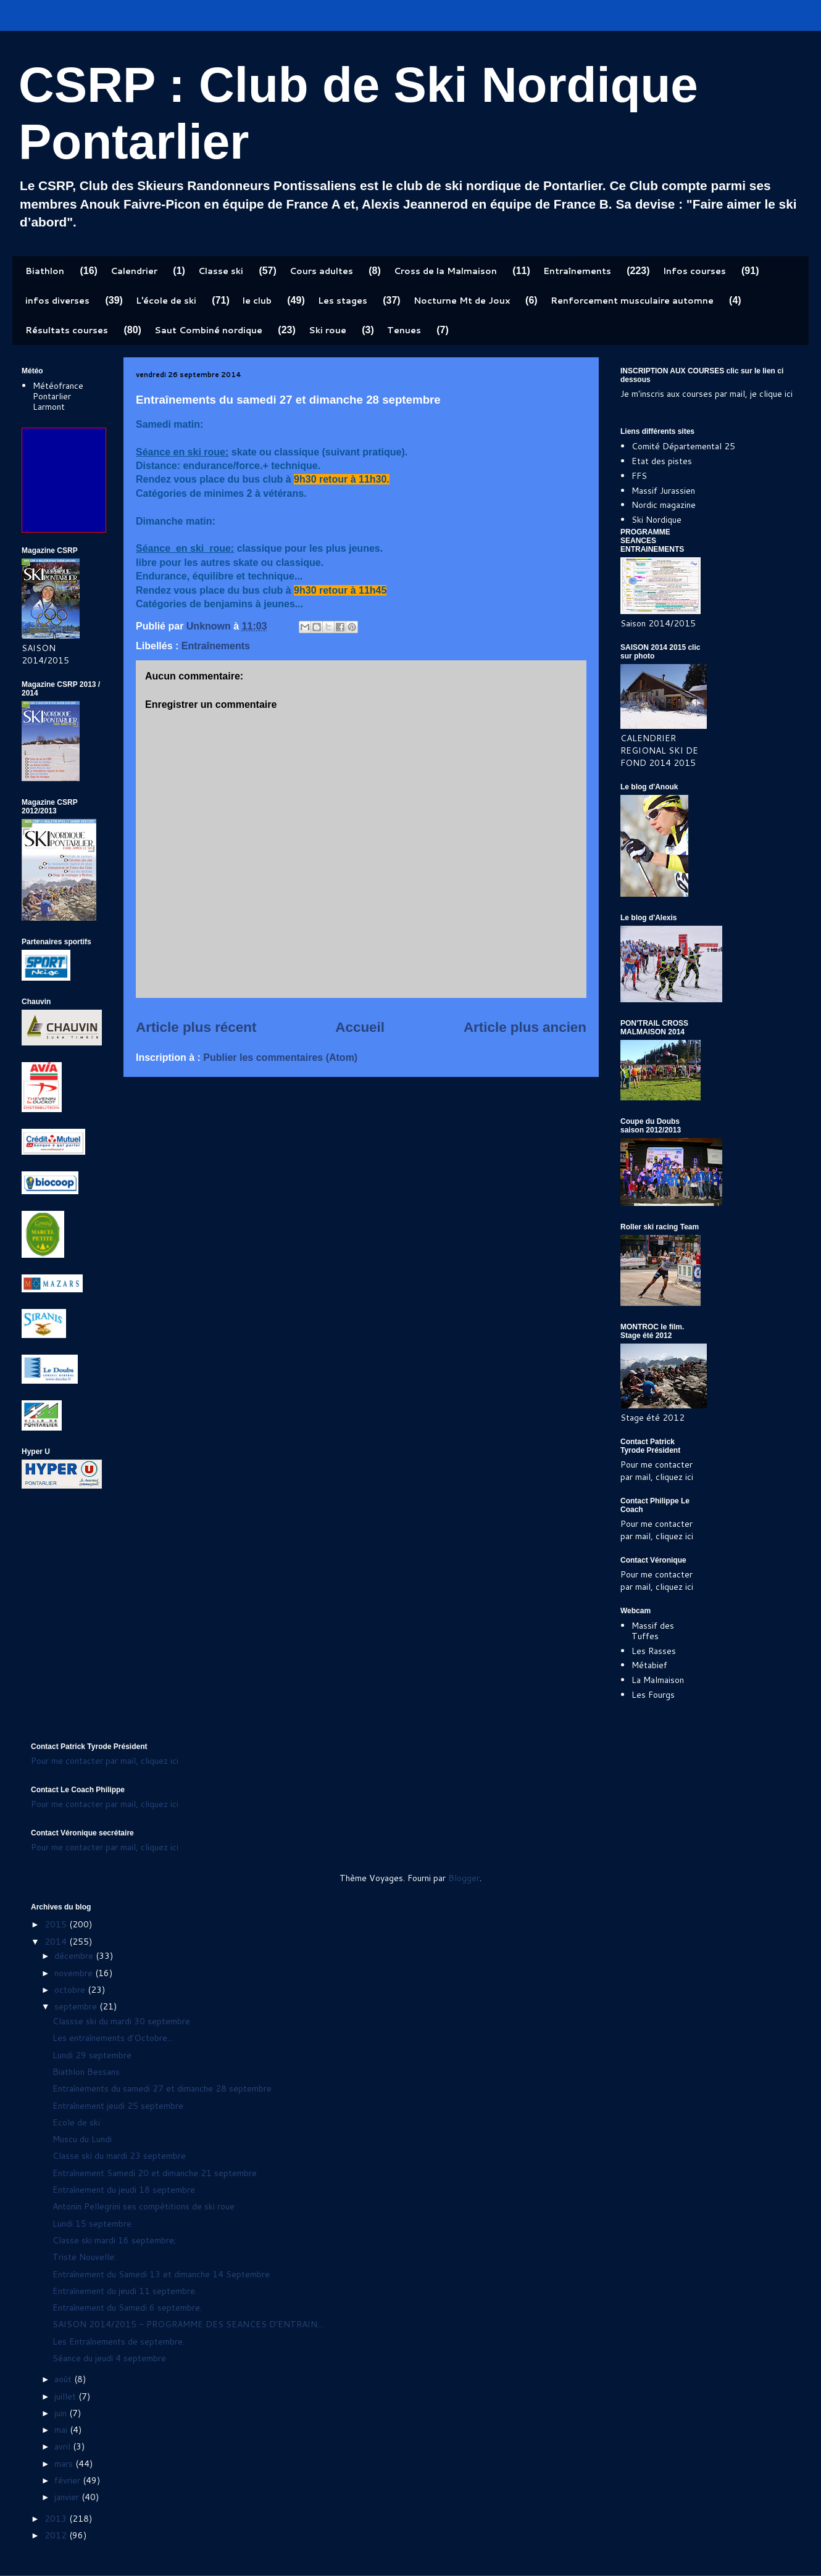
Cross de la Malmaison (445, 271)
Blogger (464, 1878)
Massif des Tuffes (652, 1630)
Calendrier (133, 271)
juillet (66, 2396)
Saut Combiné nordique (208, 330)
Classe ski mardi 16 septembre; (114, 2240)
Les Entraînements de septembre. (118, 2341)
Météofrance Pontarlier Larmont (58, 396)
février (68, 2480)
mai (62, 2430)
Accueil (360, 1027)
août (64, 2379)
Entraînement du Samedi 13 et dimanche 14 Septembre (161, 2274)
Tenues (404, 330)
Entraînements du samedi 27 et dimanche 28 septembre (162, 2088)
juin (61, 2413)
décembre (75, 1956)
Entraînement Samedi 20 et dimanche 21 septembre (154, 2173)
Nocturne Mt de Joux (462, 300)
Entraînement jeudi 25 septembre (117, 2106)
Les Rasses (653, 1651)
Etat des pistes (661, 461)
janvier (67, 2497)
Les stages (342, 300)
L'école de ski (166, 300)
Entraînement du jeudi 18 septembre (123, 2189)
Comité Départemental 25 (683, 446)
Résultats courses (66, 330)
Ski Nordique (656, 519)
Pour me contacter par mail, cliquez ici (656, 1470)
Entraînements (577, 271)
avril (63, 2446)
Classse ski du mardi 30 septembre (121, 2021)
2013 (56, 2518)
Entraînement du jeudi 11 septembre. (124, 2291)
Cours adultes (321, 271)
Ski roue (327, 330)
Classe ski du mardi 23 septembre (119, 2156)
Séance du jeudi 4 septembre (109, 2358)
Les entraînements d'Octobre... (112, 2038)
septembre (76, 2006)
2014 (56, 1941)
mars (64, 2464)
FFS (639, 476)
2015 (56, 1924)
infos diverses (57, 300)
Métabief (649, 1665)
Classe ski (220, 271)
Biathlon (44, 271)
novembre (74, 1973)
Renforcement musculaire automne (632, 300)
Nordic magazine (663, 505)
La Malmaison (657, 1680)
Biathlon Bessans (86, 2072)
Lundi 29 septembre (91, 2055)
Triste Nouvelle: (84, 2257)
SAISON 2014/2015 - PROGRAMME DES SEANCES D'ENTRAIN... (187, 2324)
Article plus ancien (525, 1027)
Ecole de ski (76, 2122)
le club (257, 300)
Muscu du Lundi (82, 2139)
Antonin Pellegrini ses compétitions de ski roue (143, 2206)
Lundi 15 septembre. (92, 2223)
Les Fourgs (653, 1695)
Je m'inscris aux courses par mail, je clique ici (706, 394)
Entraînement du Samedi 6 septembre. (127, 2307)
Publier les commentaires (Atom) (280, 1057)
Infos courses (694, 271)
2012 (56, 2535)
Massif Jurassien (663, 490)
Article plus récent (196, 1027)
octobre (71, 1990)
